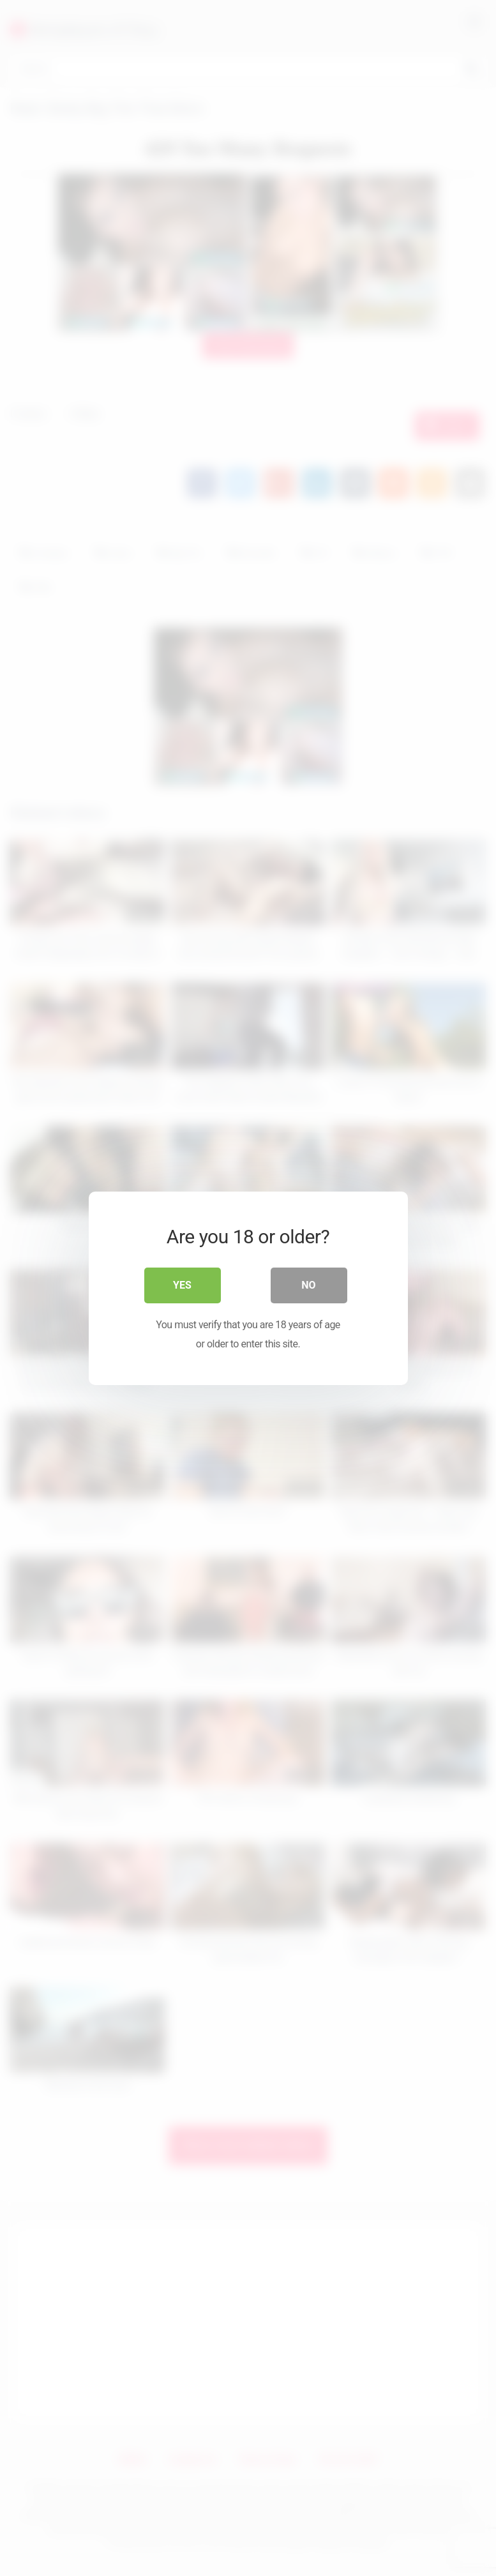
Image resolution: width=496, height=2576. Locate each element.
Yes (182, 1284)
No (308, 1284)
